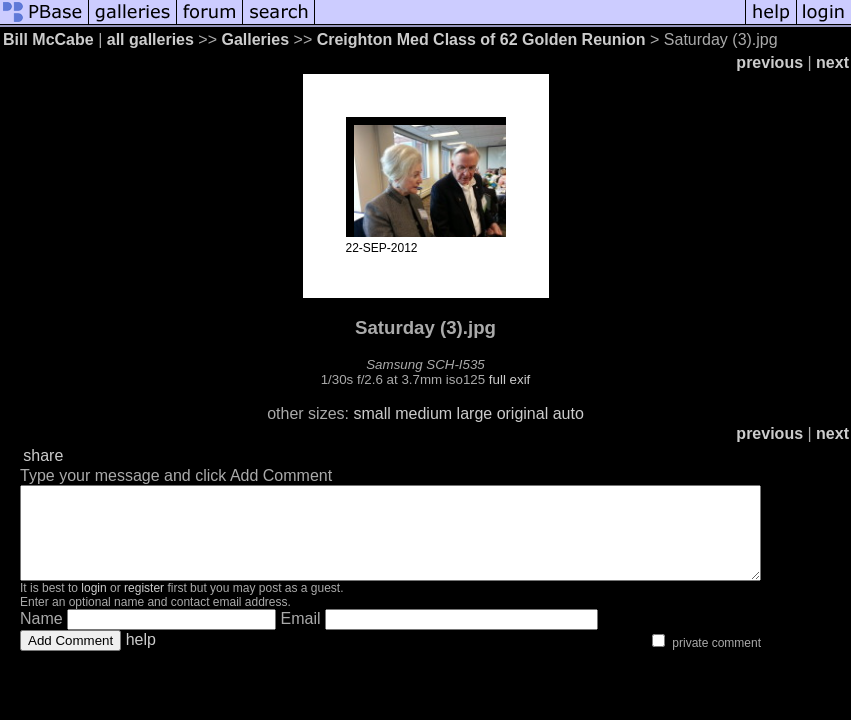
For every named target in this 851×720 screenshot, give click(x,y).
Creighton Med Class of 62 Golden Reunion (481, 39)
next (832, 62)
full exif (509, 379)
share (43, 455)
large (475, 413)
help (141, 657)
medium (423, 413)
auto (568, 413)
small (371, 413)
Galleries (255, 39)
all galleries (150, 39)
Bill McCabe (48, 39)
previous (769, 62)
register (144, 606)
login (93, 606)
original (523, 413)
